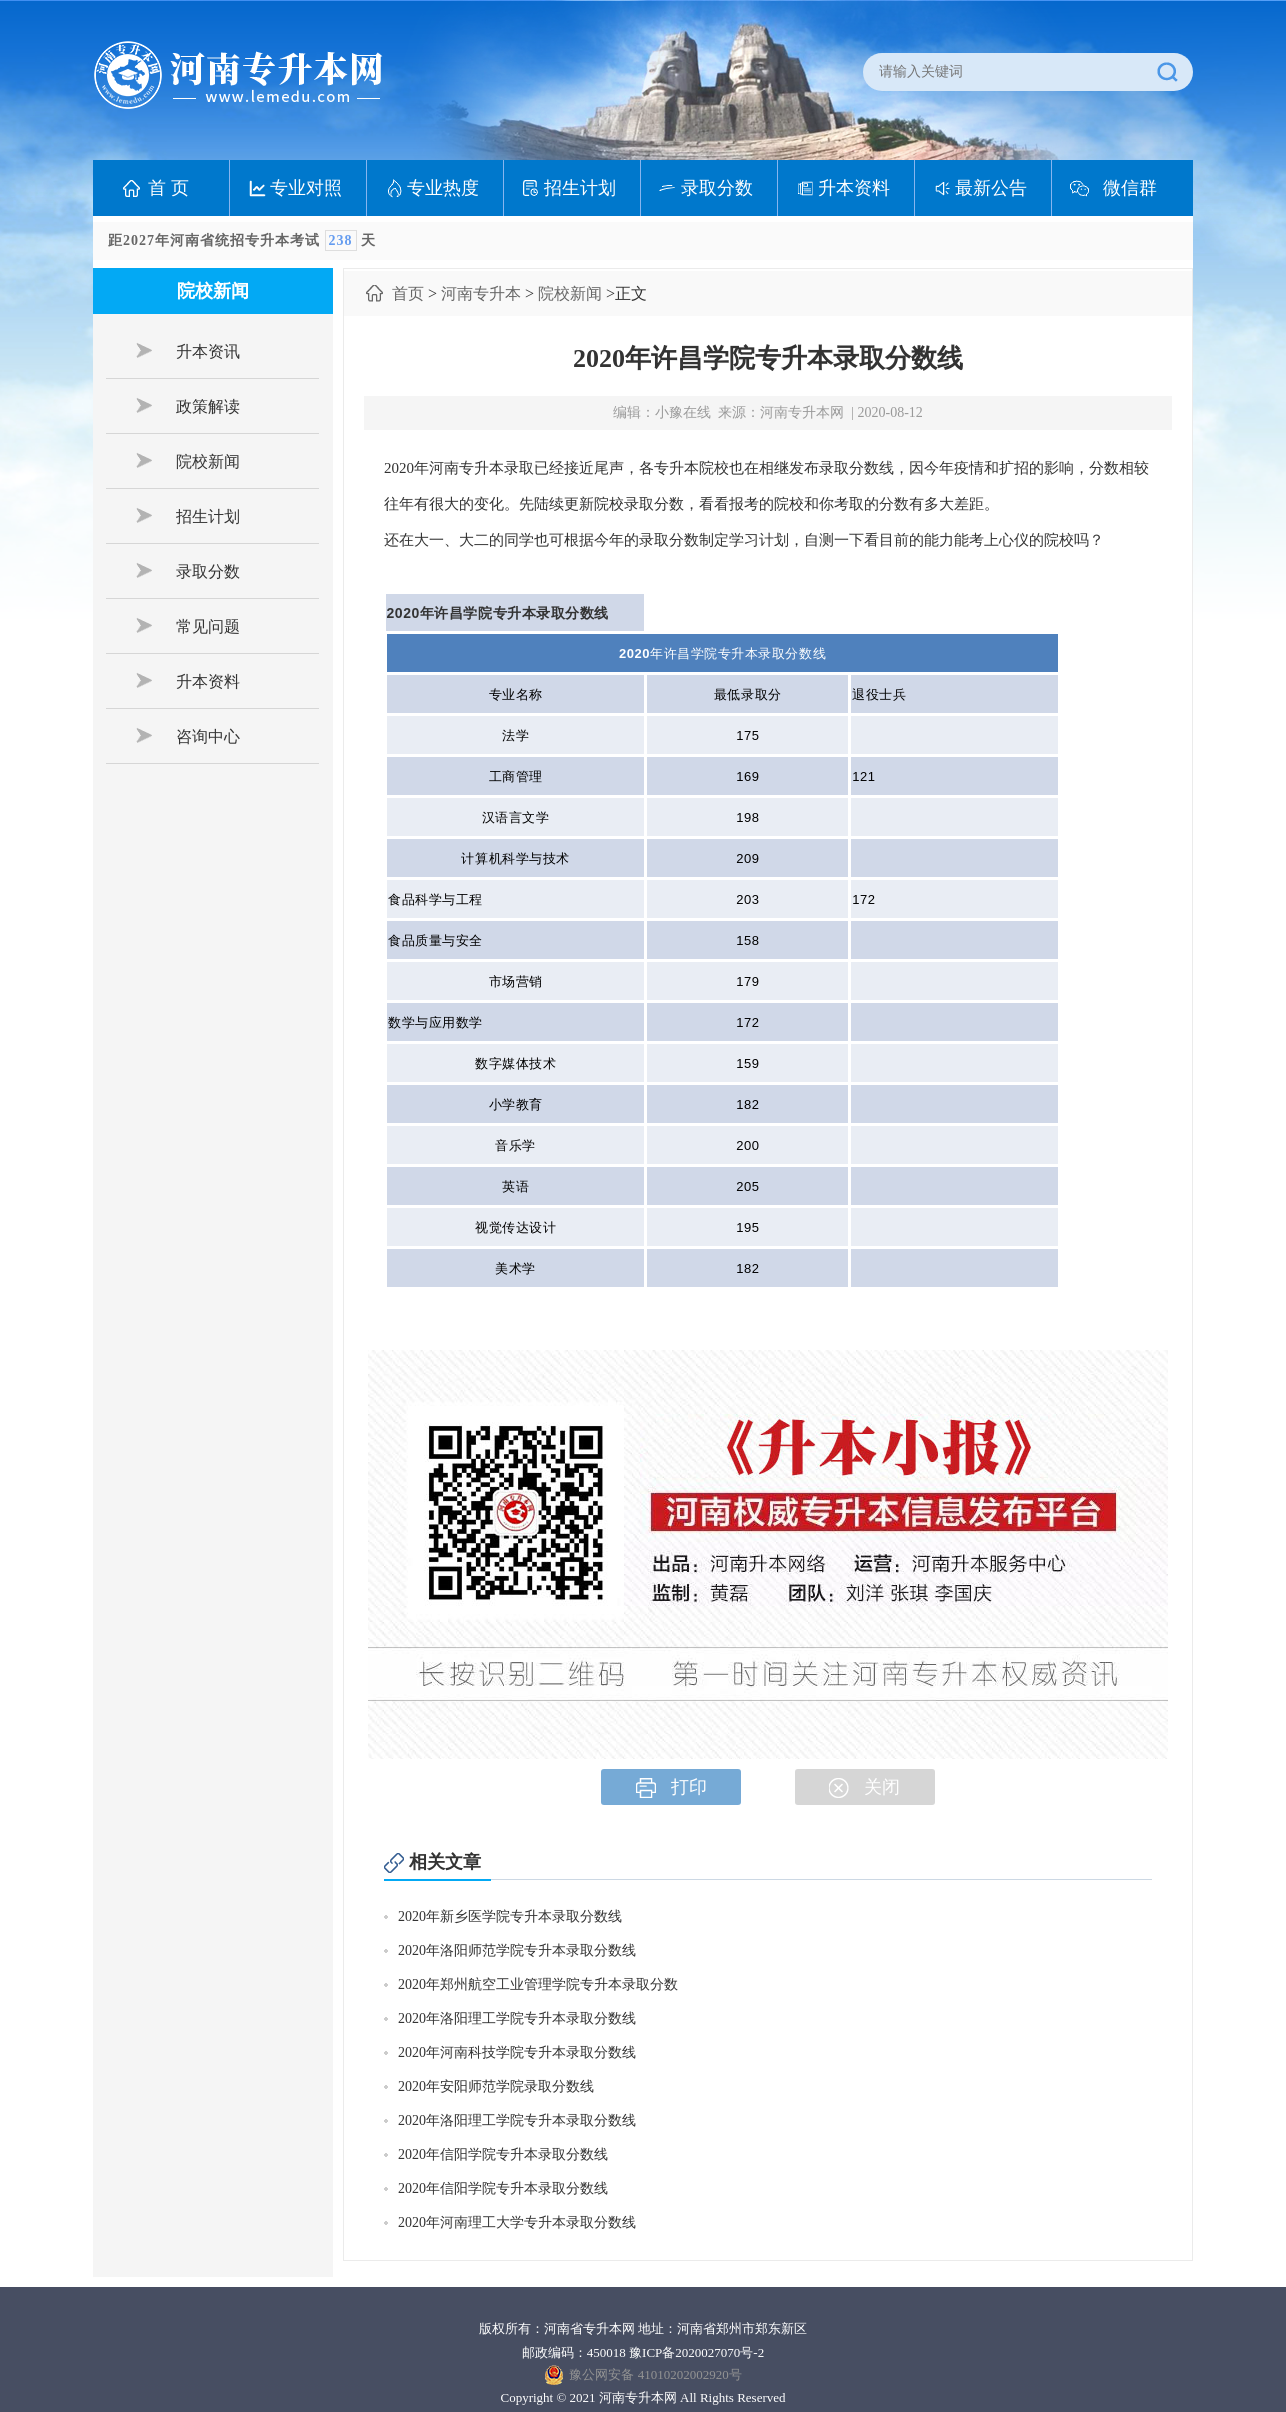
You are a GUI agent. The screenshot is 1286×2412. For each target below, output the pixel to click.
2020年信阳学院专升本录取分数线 (503, 2154)
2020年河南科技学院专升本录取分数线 (517, 2052)
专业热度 (443, 188)
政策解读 (188, 406)
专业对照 (306, 188)
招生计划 (580, 188)
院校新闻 (188, 461)
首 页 (168, 188)
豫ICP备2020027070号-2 (696, 2352)
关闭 (864, 1787)
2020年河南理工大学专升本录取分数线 (517, 2222)
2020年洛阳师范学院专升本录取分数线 (517, 1950)
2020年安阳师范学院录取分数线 (496, 2086)
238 (341, 240)
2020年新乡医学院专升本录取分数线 (510, 1916)
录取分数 (717, 188)
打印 (671, 1787)
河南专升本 (481, 293)
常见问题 (188, 626)
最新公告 (991, 188)
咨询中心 (188, 736)
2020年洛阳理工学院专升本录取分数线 (517, 2018)
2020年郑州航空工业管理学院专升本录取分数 (538, 1984)
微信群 (1130, 188)
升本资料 (854, 188)
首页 (408, 293)
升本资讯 (188, 351)
